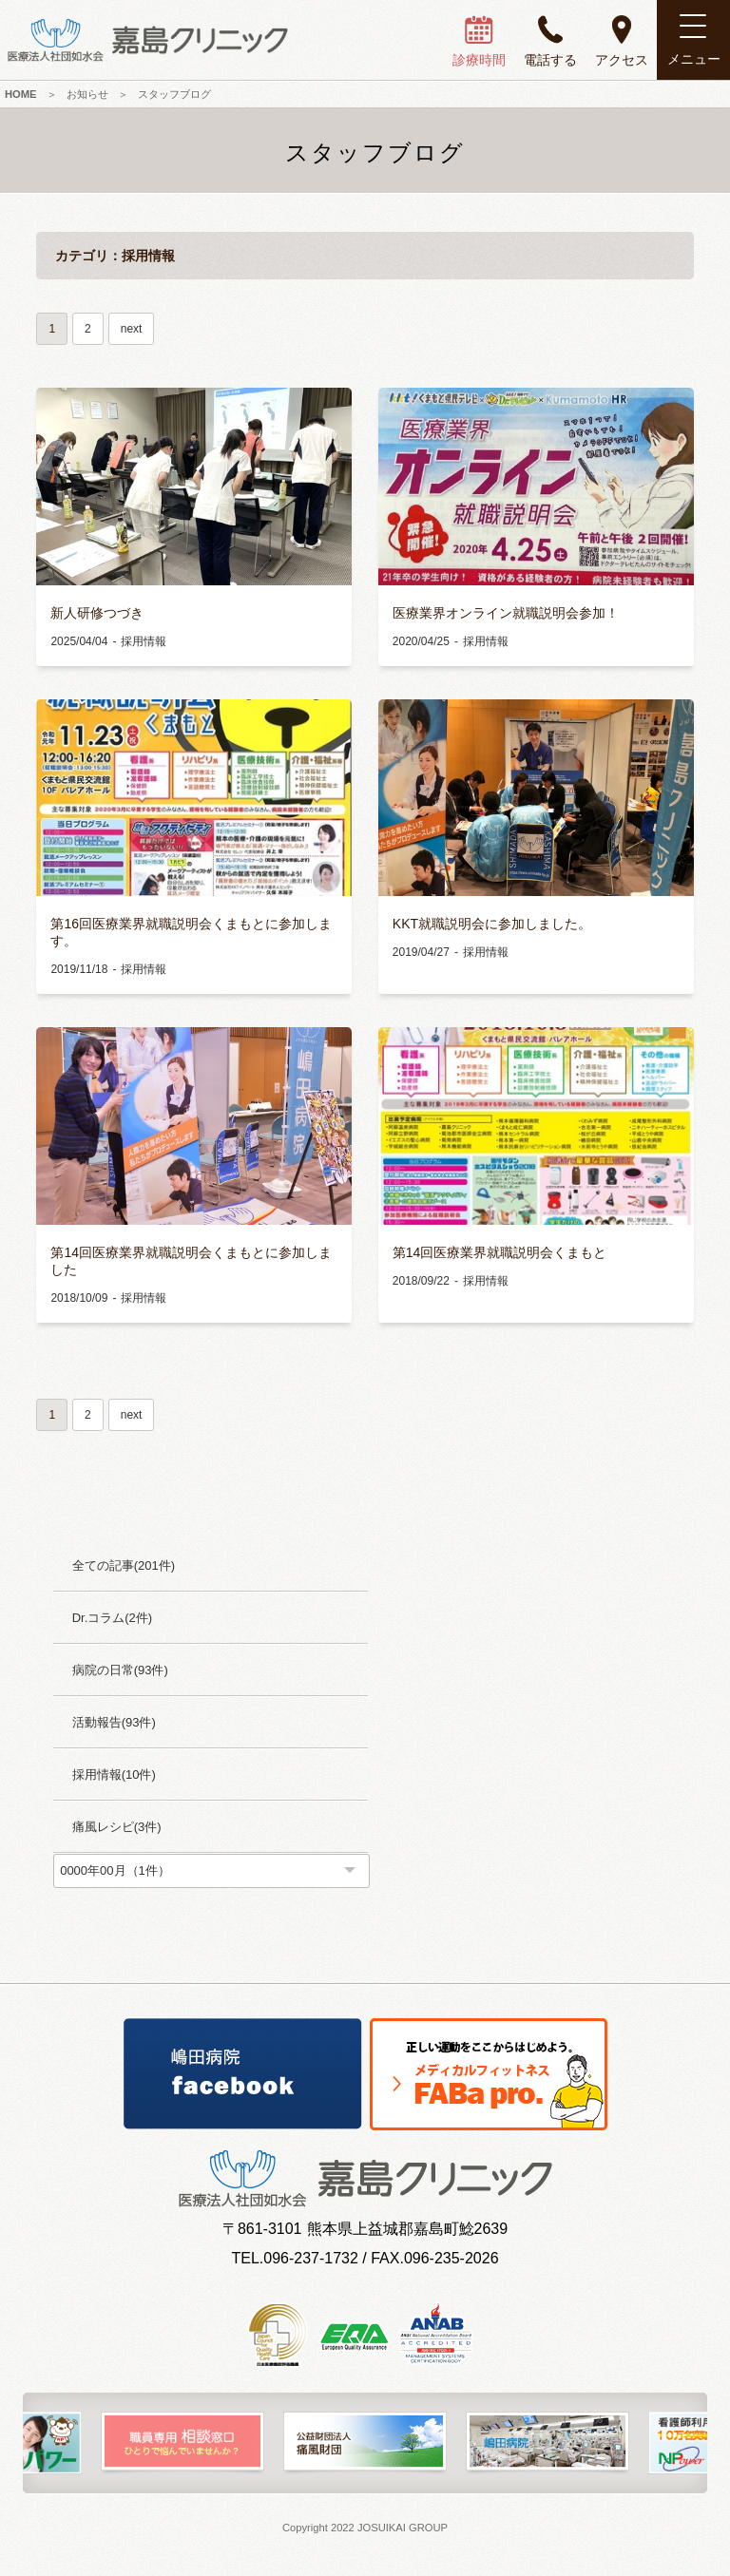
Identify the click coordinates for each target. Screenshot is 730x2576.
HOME (21, 94)
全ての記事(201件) (123, 1565)
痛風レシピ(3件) (117, 1827)
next (132, 328)
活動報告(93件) (114, 1722)
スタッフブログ (174, 94)
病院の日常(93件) (120, 1670)
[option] (182, 2443)
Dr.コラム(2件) (112, 1618)
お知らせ (87, 94)
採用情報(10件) (114, 1774)
